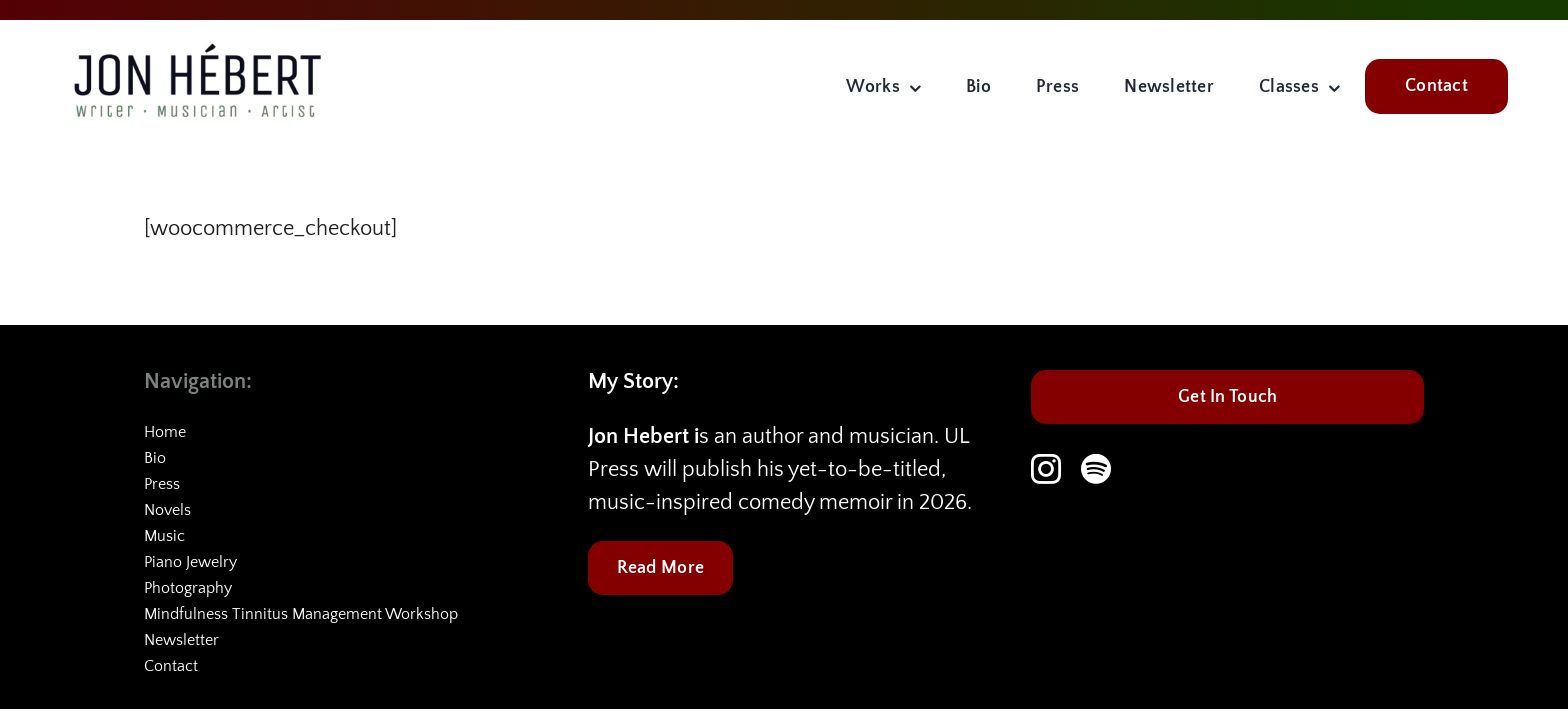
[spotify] (1096, 469)
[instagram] (1046, 469)
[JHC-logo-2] (197, 47)
